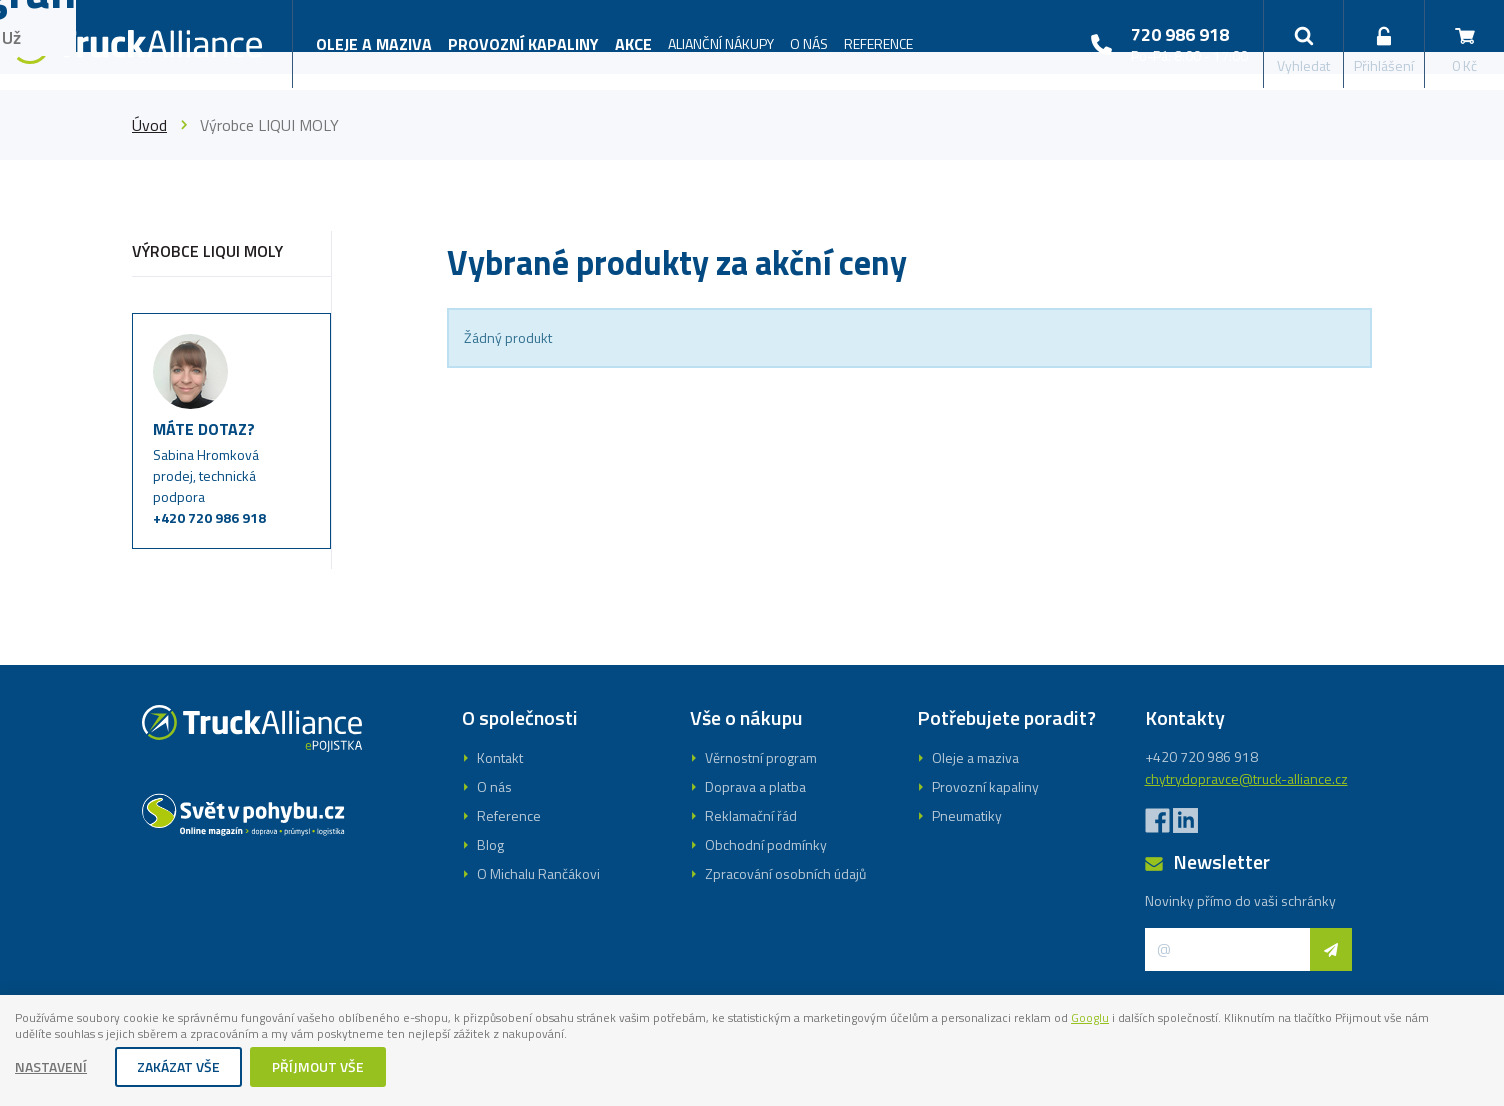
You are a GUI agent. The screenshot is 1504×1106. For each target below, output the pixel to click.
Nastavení (52, 1068)
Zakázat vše (179, 1068)
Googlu (1222, 1015)
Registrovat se (752, 656)
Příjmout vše (319, 1068)
